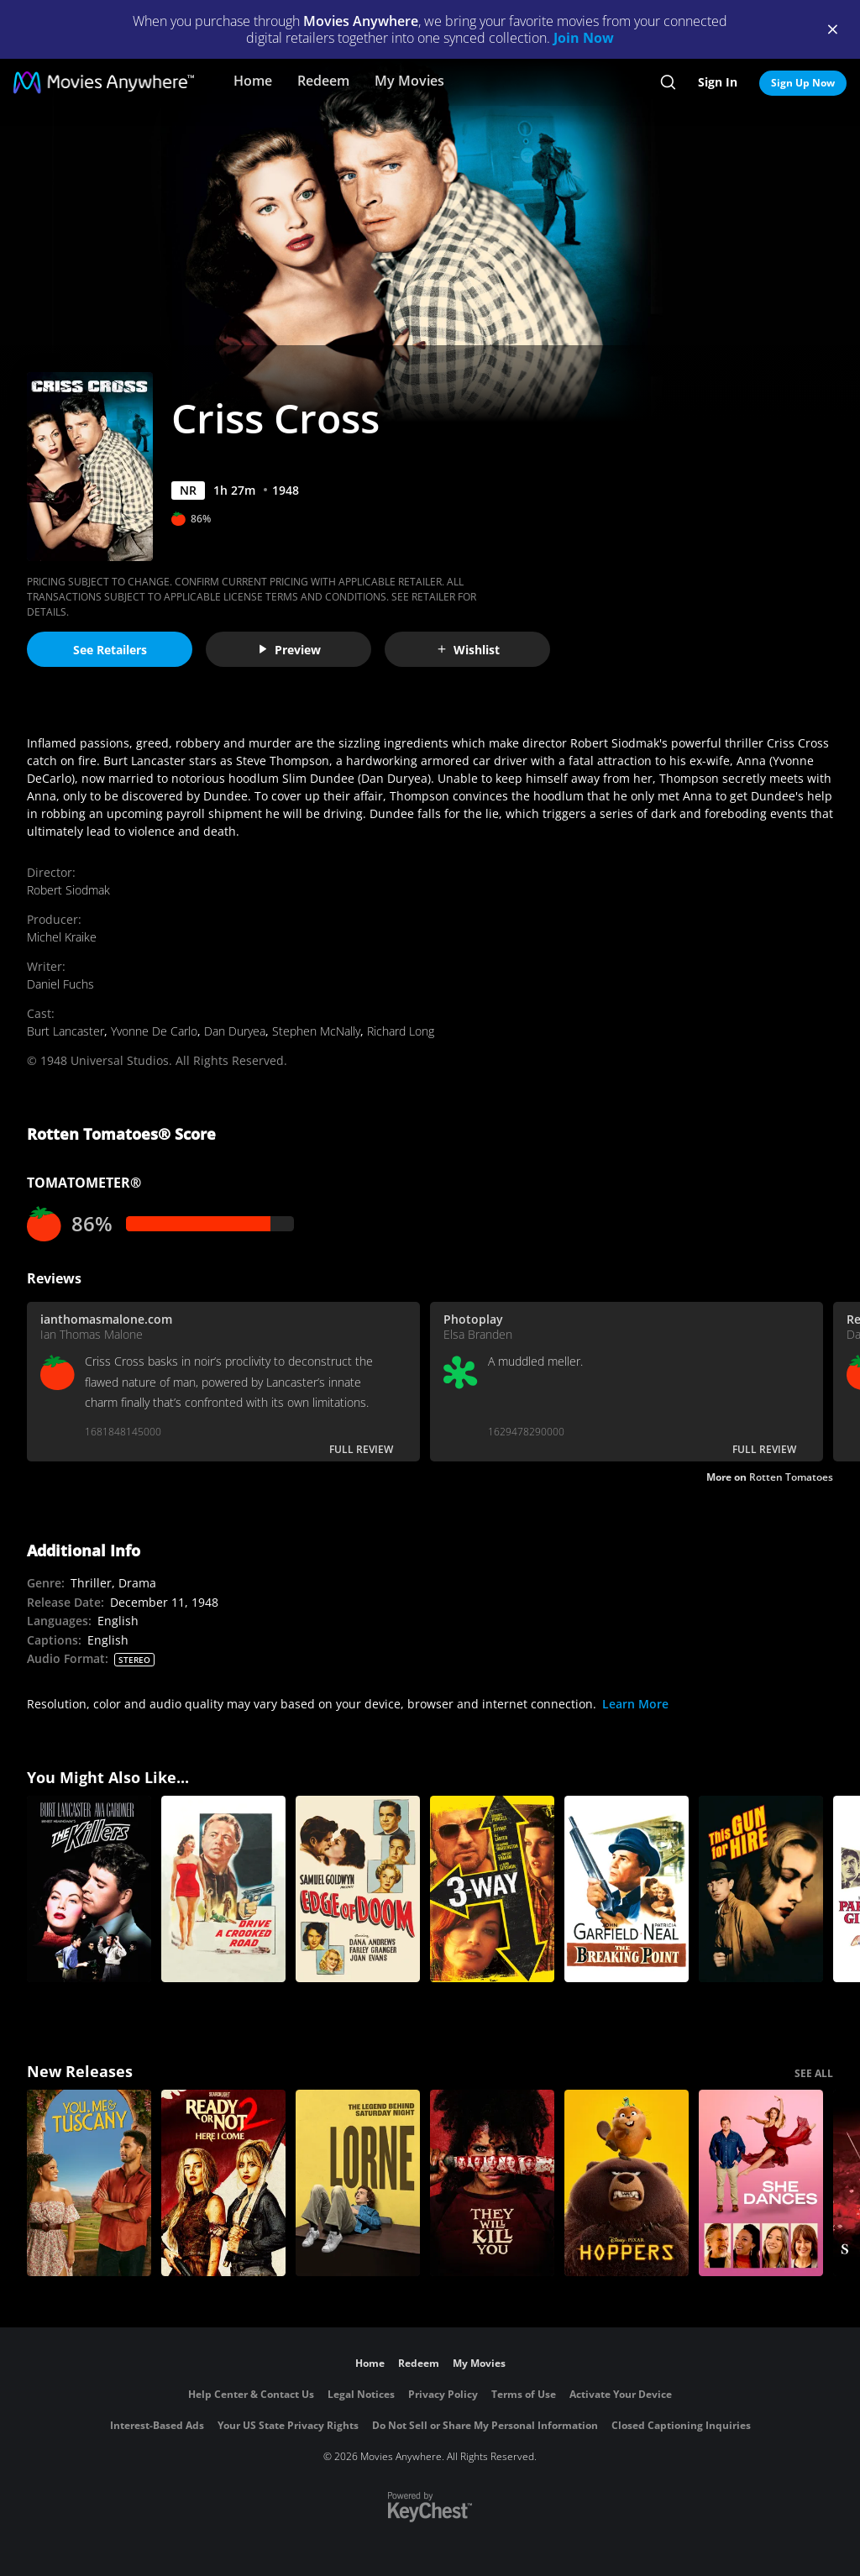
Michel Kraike (62, 937)
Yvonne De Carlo (154, 1031)
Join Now (583, 38)
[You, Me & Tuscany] (89, 2183)
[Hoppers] (626, 2183)
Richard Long (400, 1031)
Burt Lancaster (65, 1031)
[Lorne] (358, 2183)
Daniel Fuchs (60, 984)
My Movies (409, 80)
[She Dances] (761, 2183)
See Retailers (110, 650)
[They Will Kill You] (492, 2183)
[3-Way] (492, 1889)
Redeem (323, 80)
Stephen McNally (316, 1031)
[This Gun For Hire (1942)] (761, 1889)
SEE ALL (813, 2073)
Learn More (635, 1704)
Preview (289, 650)
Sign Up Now (803, 83)
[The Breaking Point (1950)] (626, 1889)
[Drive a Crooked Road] (223, 1889)
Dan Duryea (234, 1031)
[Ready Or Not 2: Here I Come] (223, 2183)
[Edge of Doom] (358, 1889)
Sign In (717, 82)
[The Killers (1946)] (89, 1889)
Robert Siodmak (68, 890)
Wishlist (468, 650)
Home (252, 80)
